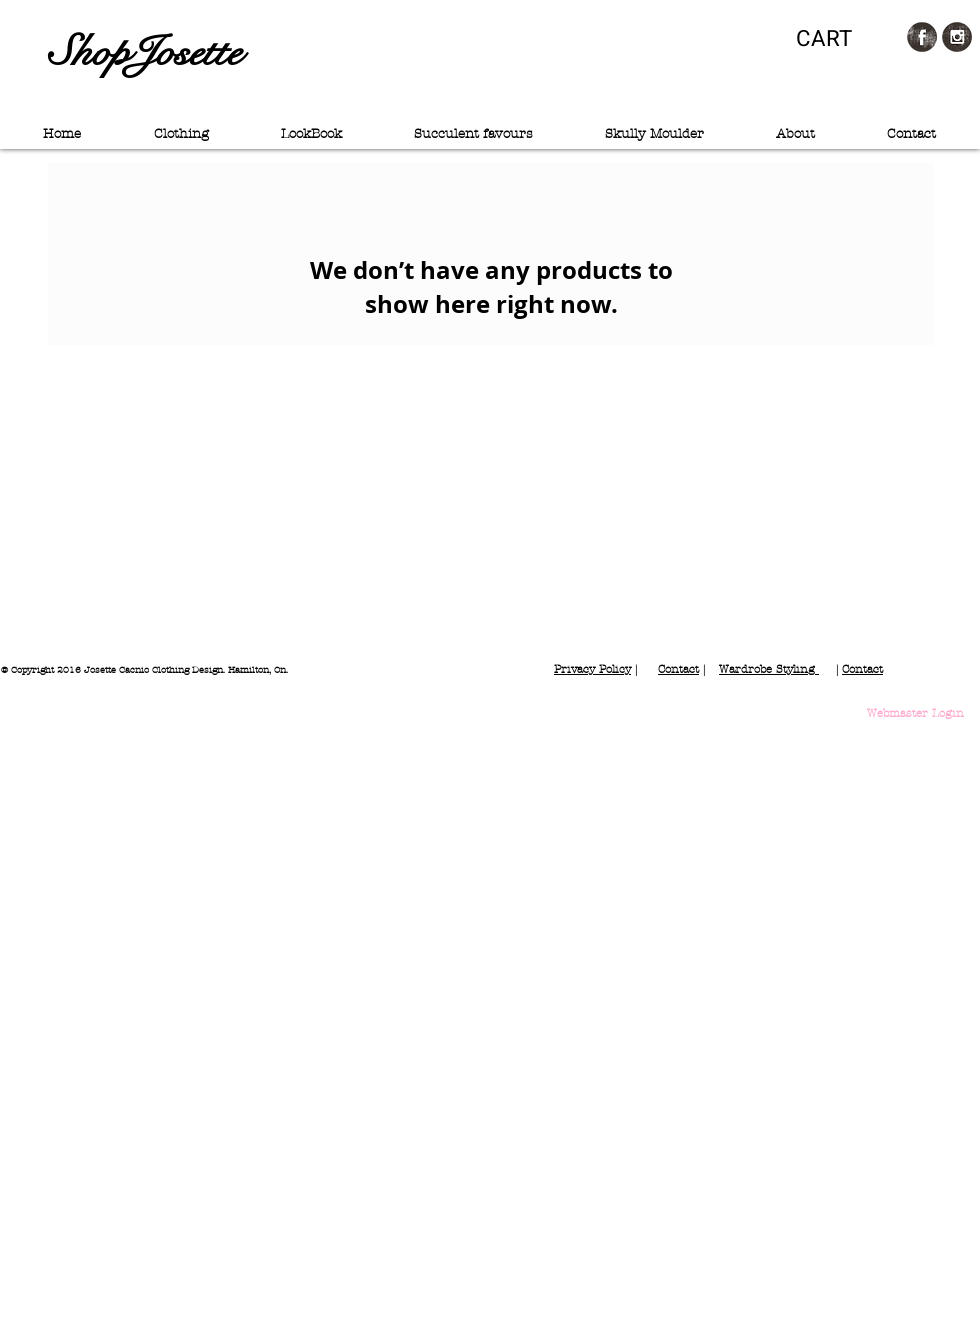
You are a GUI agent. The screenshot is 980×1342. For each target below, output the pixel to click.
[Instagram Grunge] (957, 37)
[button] (838, 38)
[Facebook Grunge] (922, 37)
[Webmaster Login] (915, 714)
